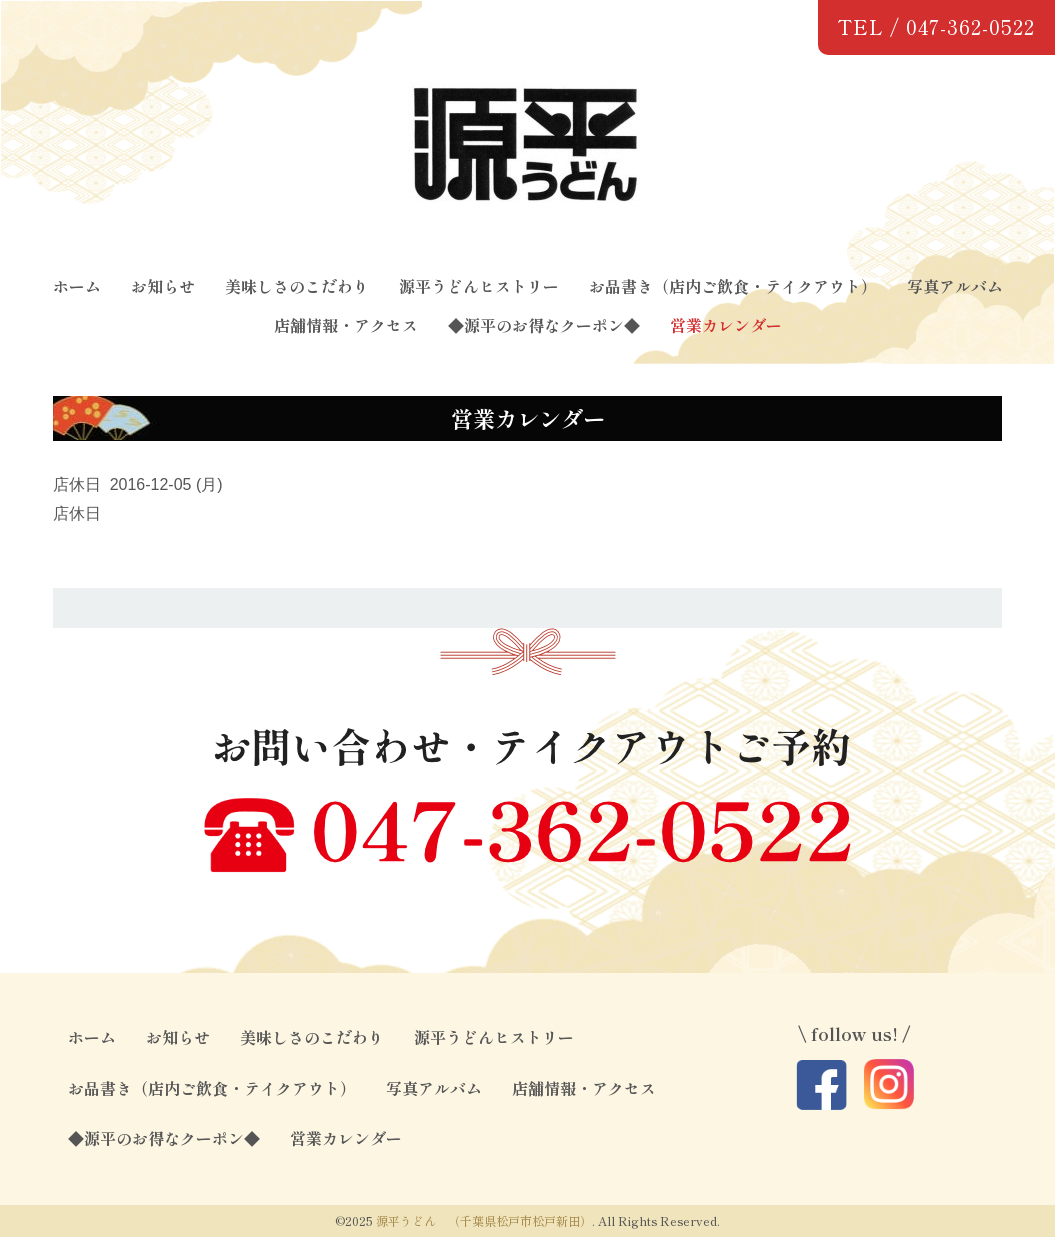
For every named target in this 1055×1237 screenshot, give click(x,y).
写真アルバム (955, 286)
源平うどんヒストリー (479, 286)
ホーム (77, 286)
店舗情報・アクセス (346, 325)
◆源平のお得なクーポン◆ (544, 325)
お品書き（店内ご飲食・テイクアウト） (733, 286)
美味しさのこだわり (297, 286)
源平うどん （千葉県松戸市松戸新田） (484, 1220)
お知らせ (163, 286)
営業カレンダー (726, 325)
